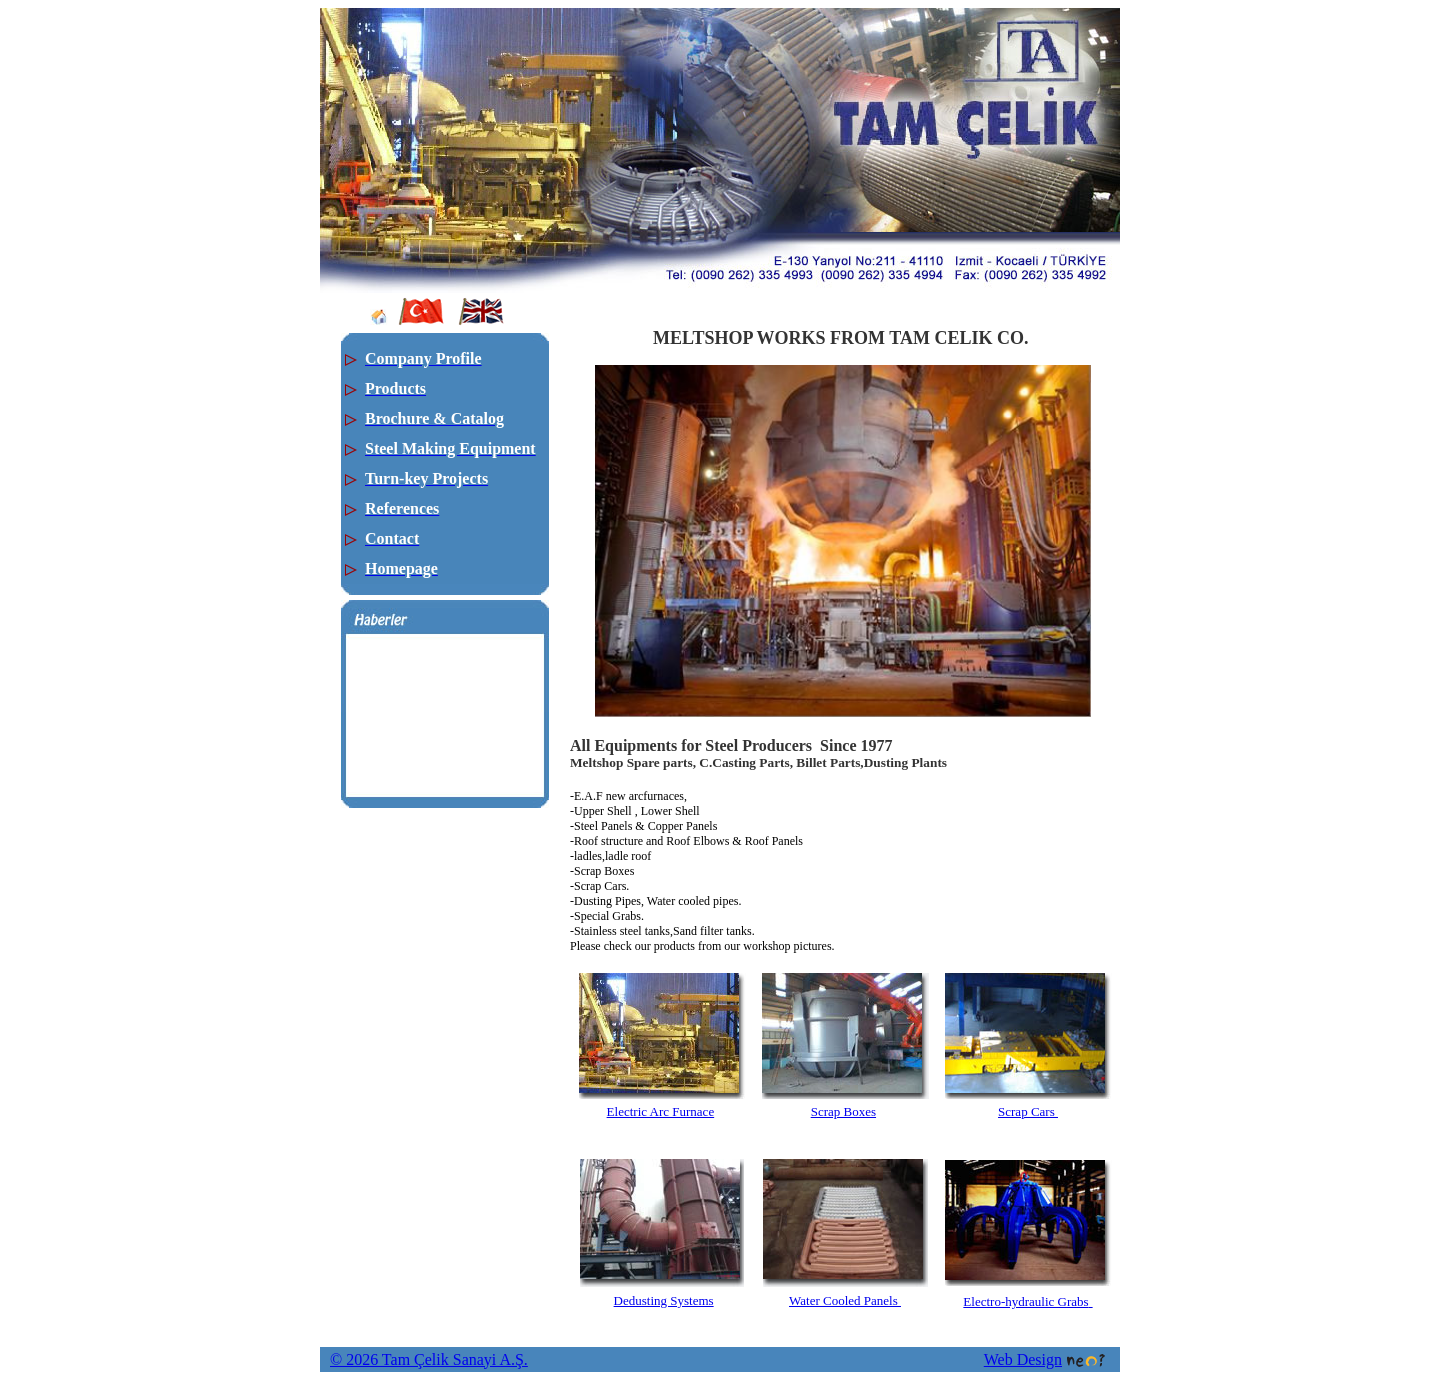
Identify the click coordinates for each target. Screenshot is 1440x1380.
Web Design (1044, 1359)
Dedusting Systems (664, 1300)
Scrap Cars (1028, 1111)
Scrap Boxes (843, 1111)
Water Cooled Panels (845, 1300)
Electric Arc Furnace (661, 1111)
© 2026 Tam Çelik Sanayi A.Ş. (429, 1359)
